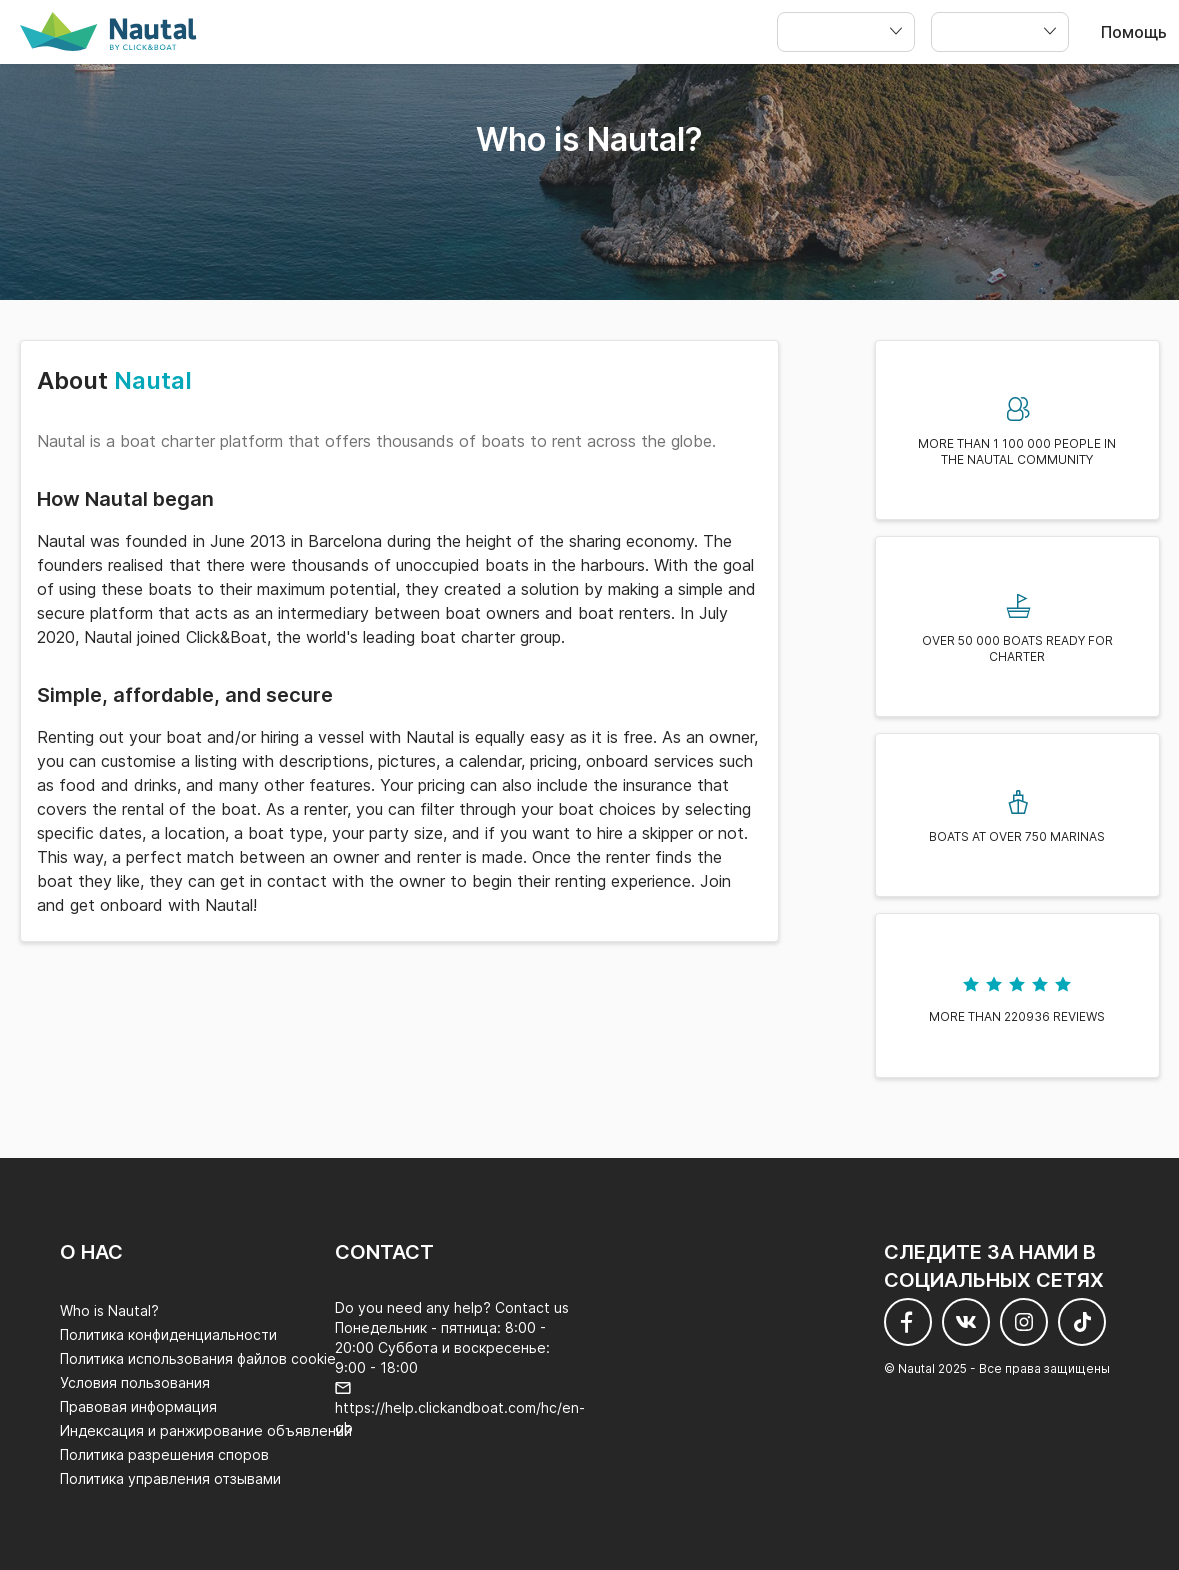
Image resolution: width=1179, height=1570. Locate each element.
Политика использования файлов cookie (198, 1358)
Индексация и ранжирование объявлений (206, 1430)
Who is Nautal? (109, 1310)
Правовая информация (138, 1406)
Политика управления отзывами (170, 1478)
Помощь (1134, 32)
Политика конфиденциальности (168, 1334)
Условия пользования (135, 1382)
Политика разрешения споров (164, 1454)
